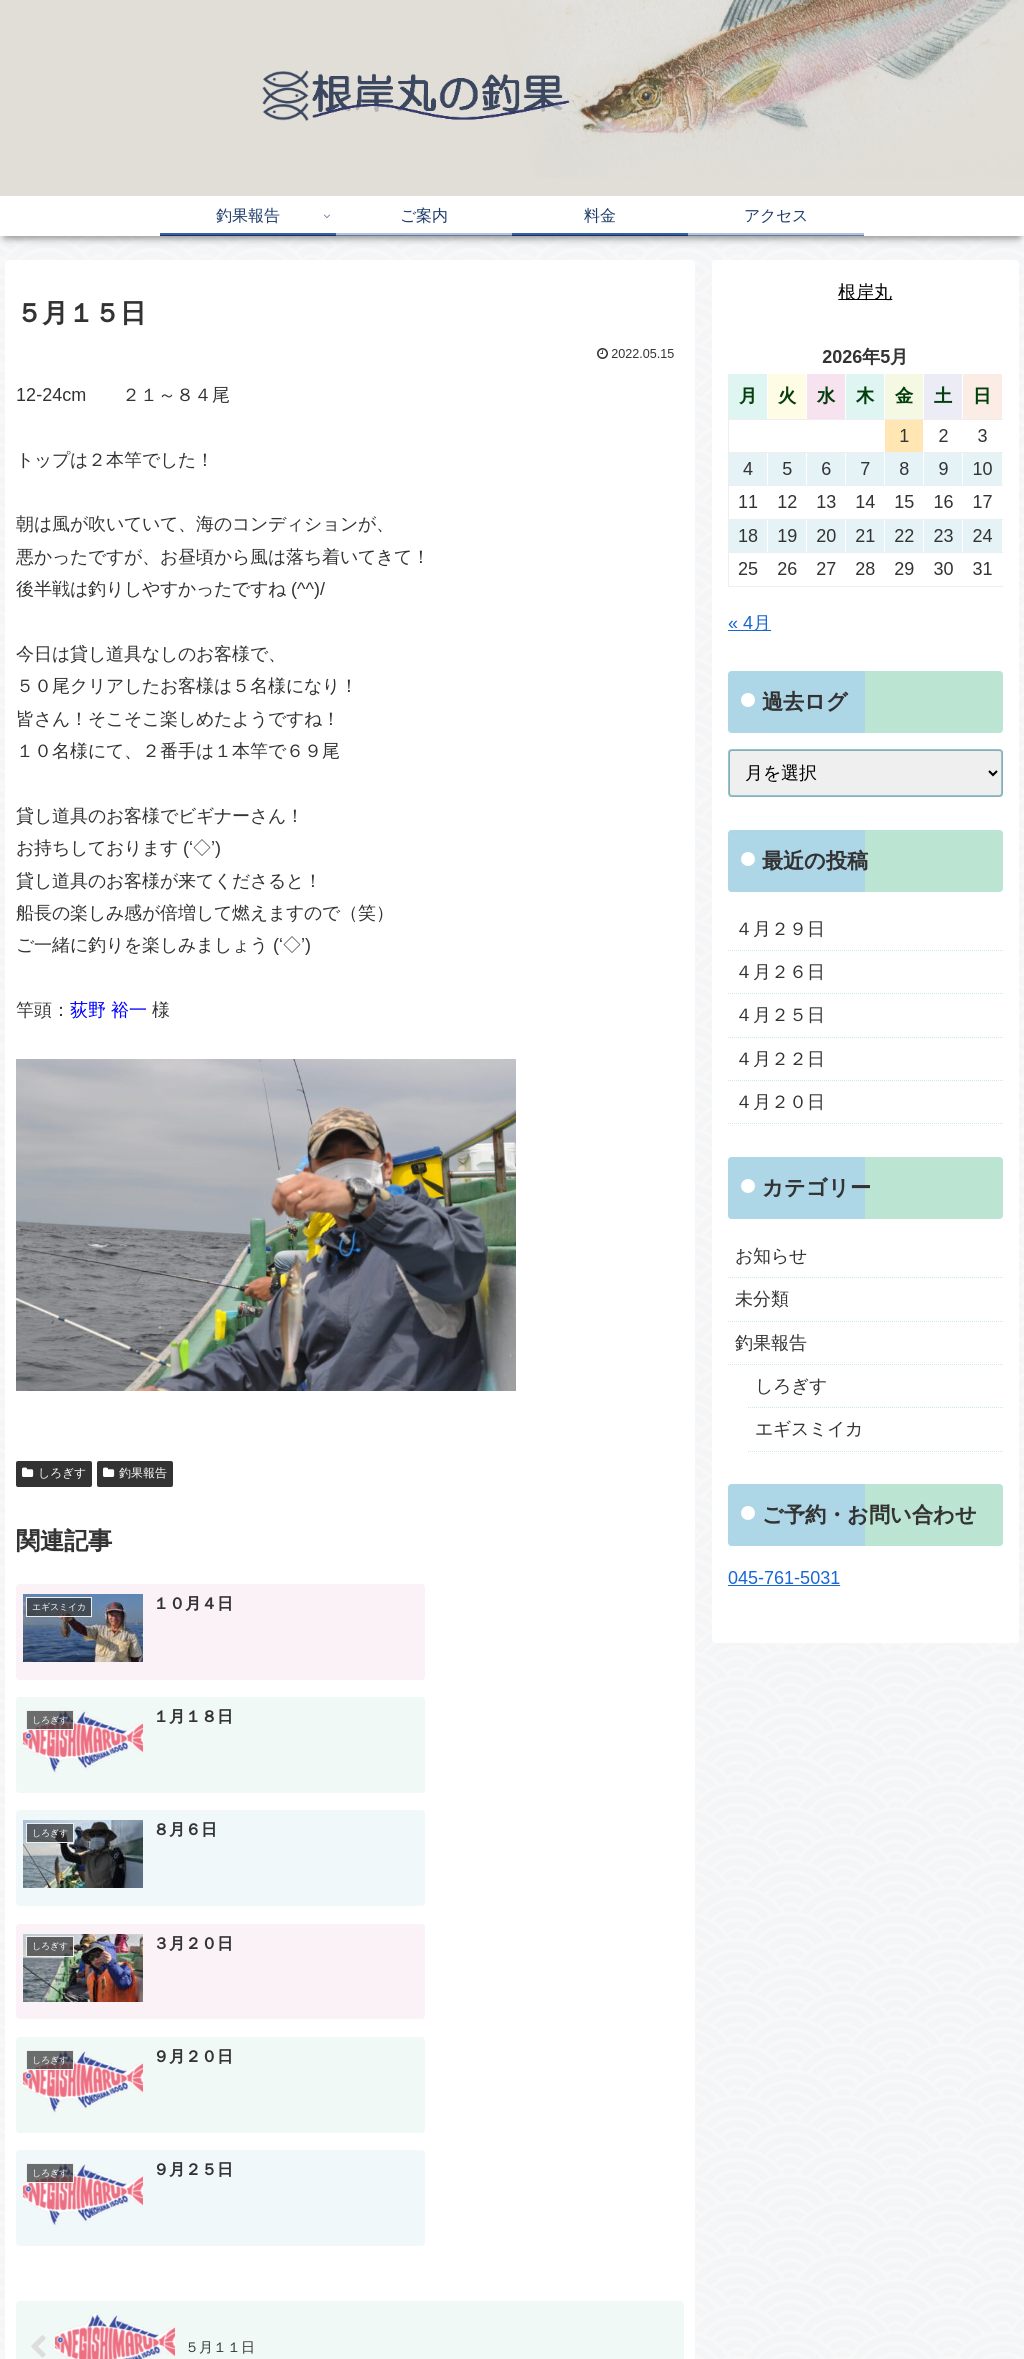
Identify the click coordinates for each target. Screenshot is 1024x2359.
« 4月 (749, 623)
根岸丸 (865, 292)
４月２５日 (780, 1015)
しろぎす (54, 1473)
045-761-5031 (784, 1578)
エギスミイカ (809, 1429)
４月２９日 (780, 929)
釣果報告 (135, 1473)
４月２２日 (780, 1059)
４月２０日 (780, 1102)
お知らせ (771, 1256)
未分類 (762, 1299)
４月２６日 (780, 972)
